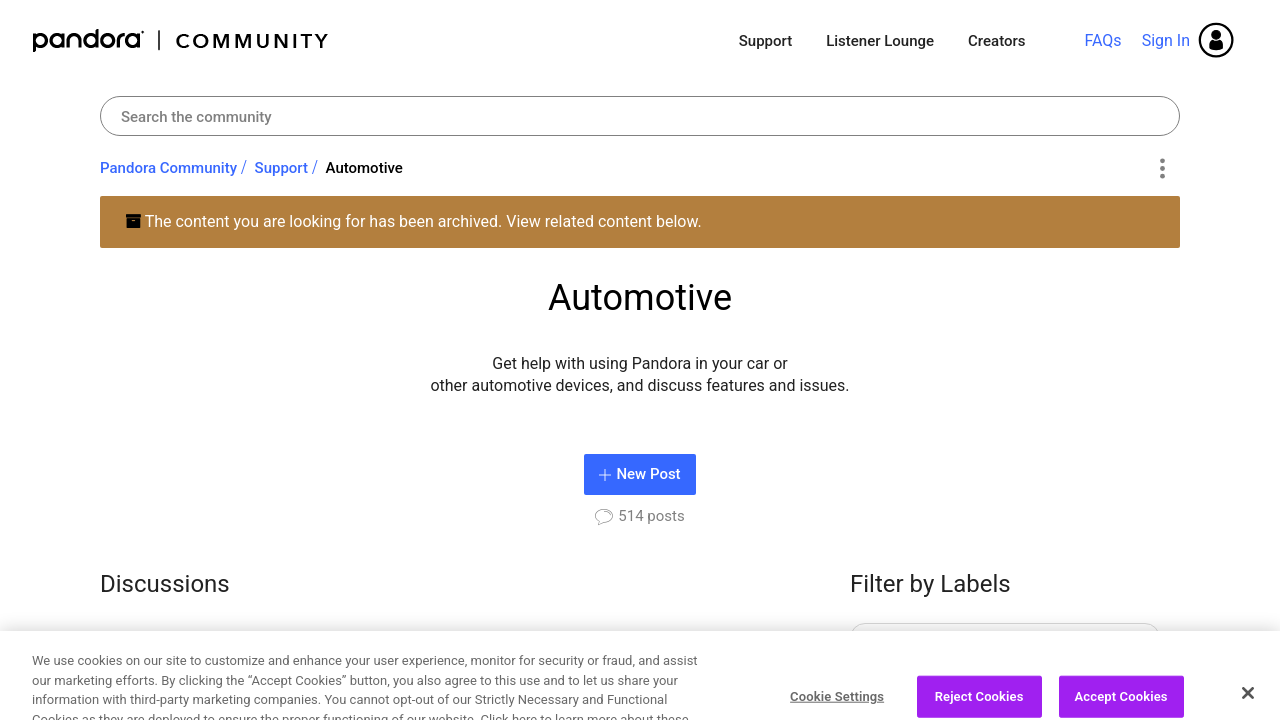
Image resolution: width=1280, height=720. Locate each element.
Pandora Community (181, 40)
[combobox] (640, 116)
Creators (996, 41)
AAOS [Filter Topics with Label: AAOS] (900, 641)
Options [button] (1161, 169)
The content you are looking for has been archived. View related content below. (413, 221)
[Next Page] (754, 654)
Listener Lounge (880, 41)
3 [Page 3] (627, 653)
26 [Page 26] (700, 653)
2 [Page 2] (593, 653)
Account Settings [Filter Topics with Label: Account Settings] (938, 686)
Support (765, 41)
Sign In (1166, 40)
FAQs (1102, 40)
